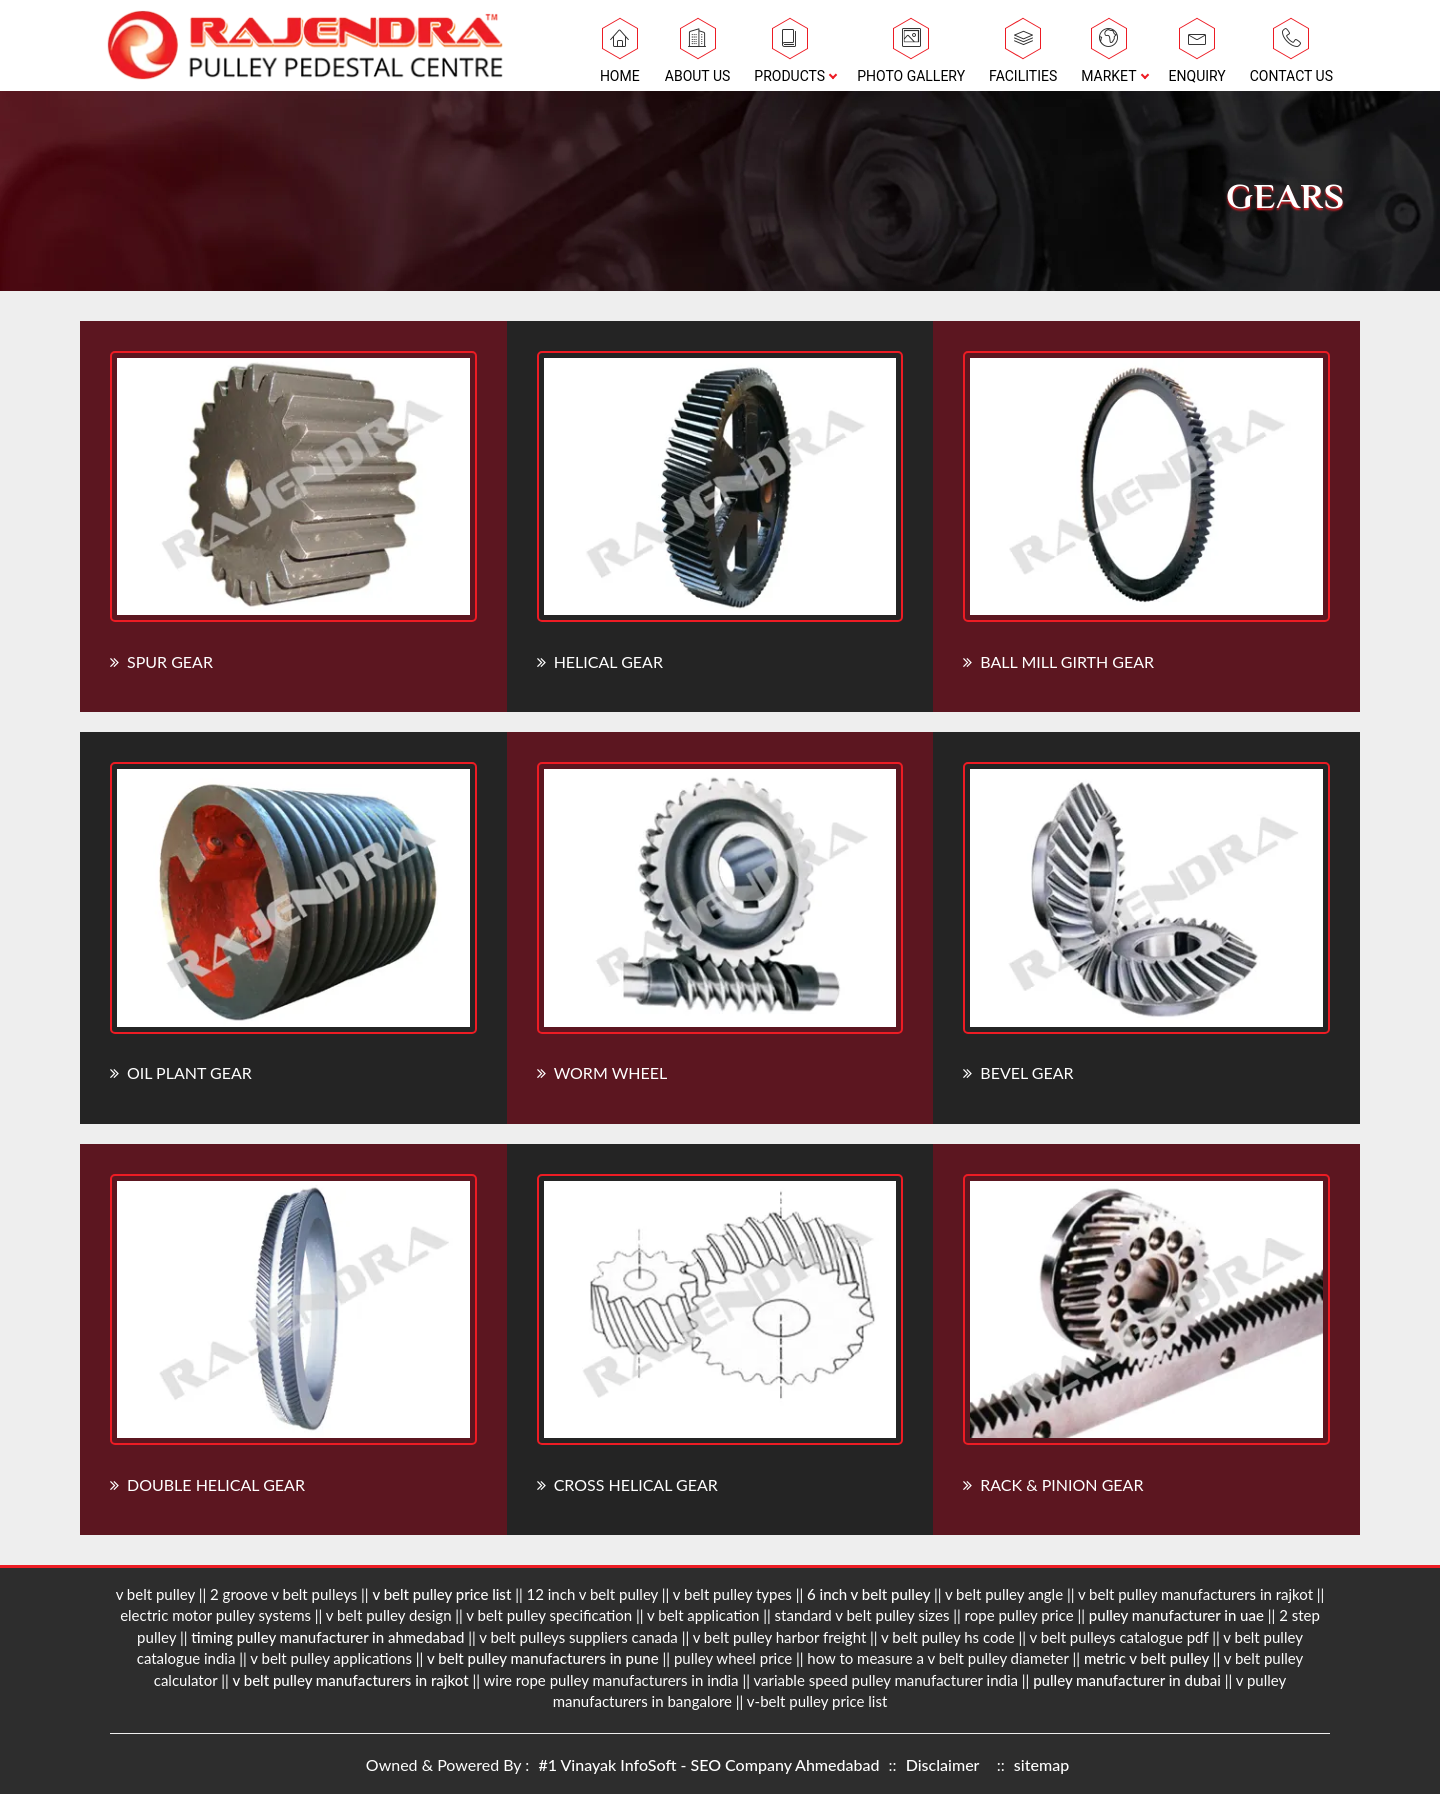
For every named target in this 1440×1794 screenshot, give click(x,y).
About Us (698, 56)
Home (620, 56)
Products (789, 56)
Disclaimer (943, 1764)
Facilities (1023, 56)
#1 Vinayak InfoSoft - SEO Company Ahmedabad (710, 1764)
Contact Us (1291, 56)
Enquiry (1197, 56)
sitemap (1041, 1764)
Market (1108, 56)
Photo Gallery (911, 56)
